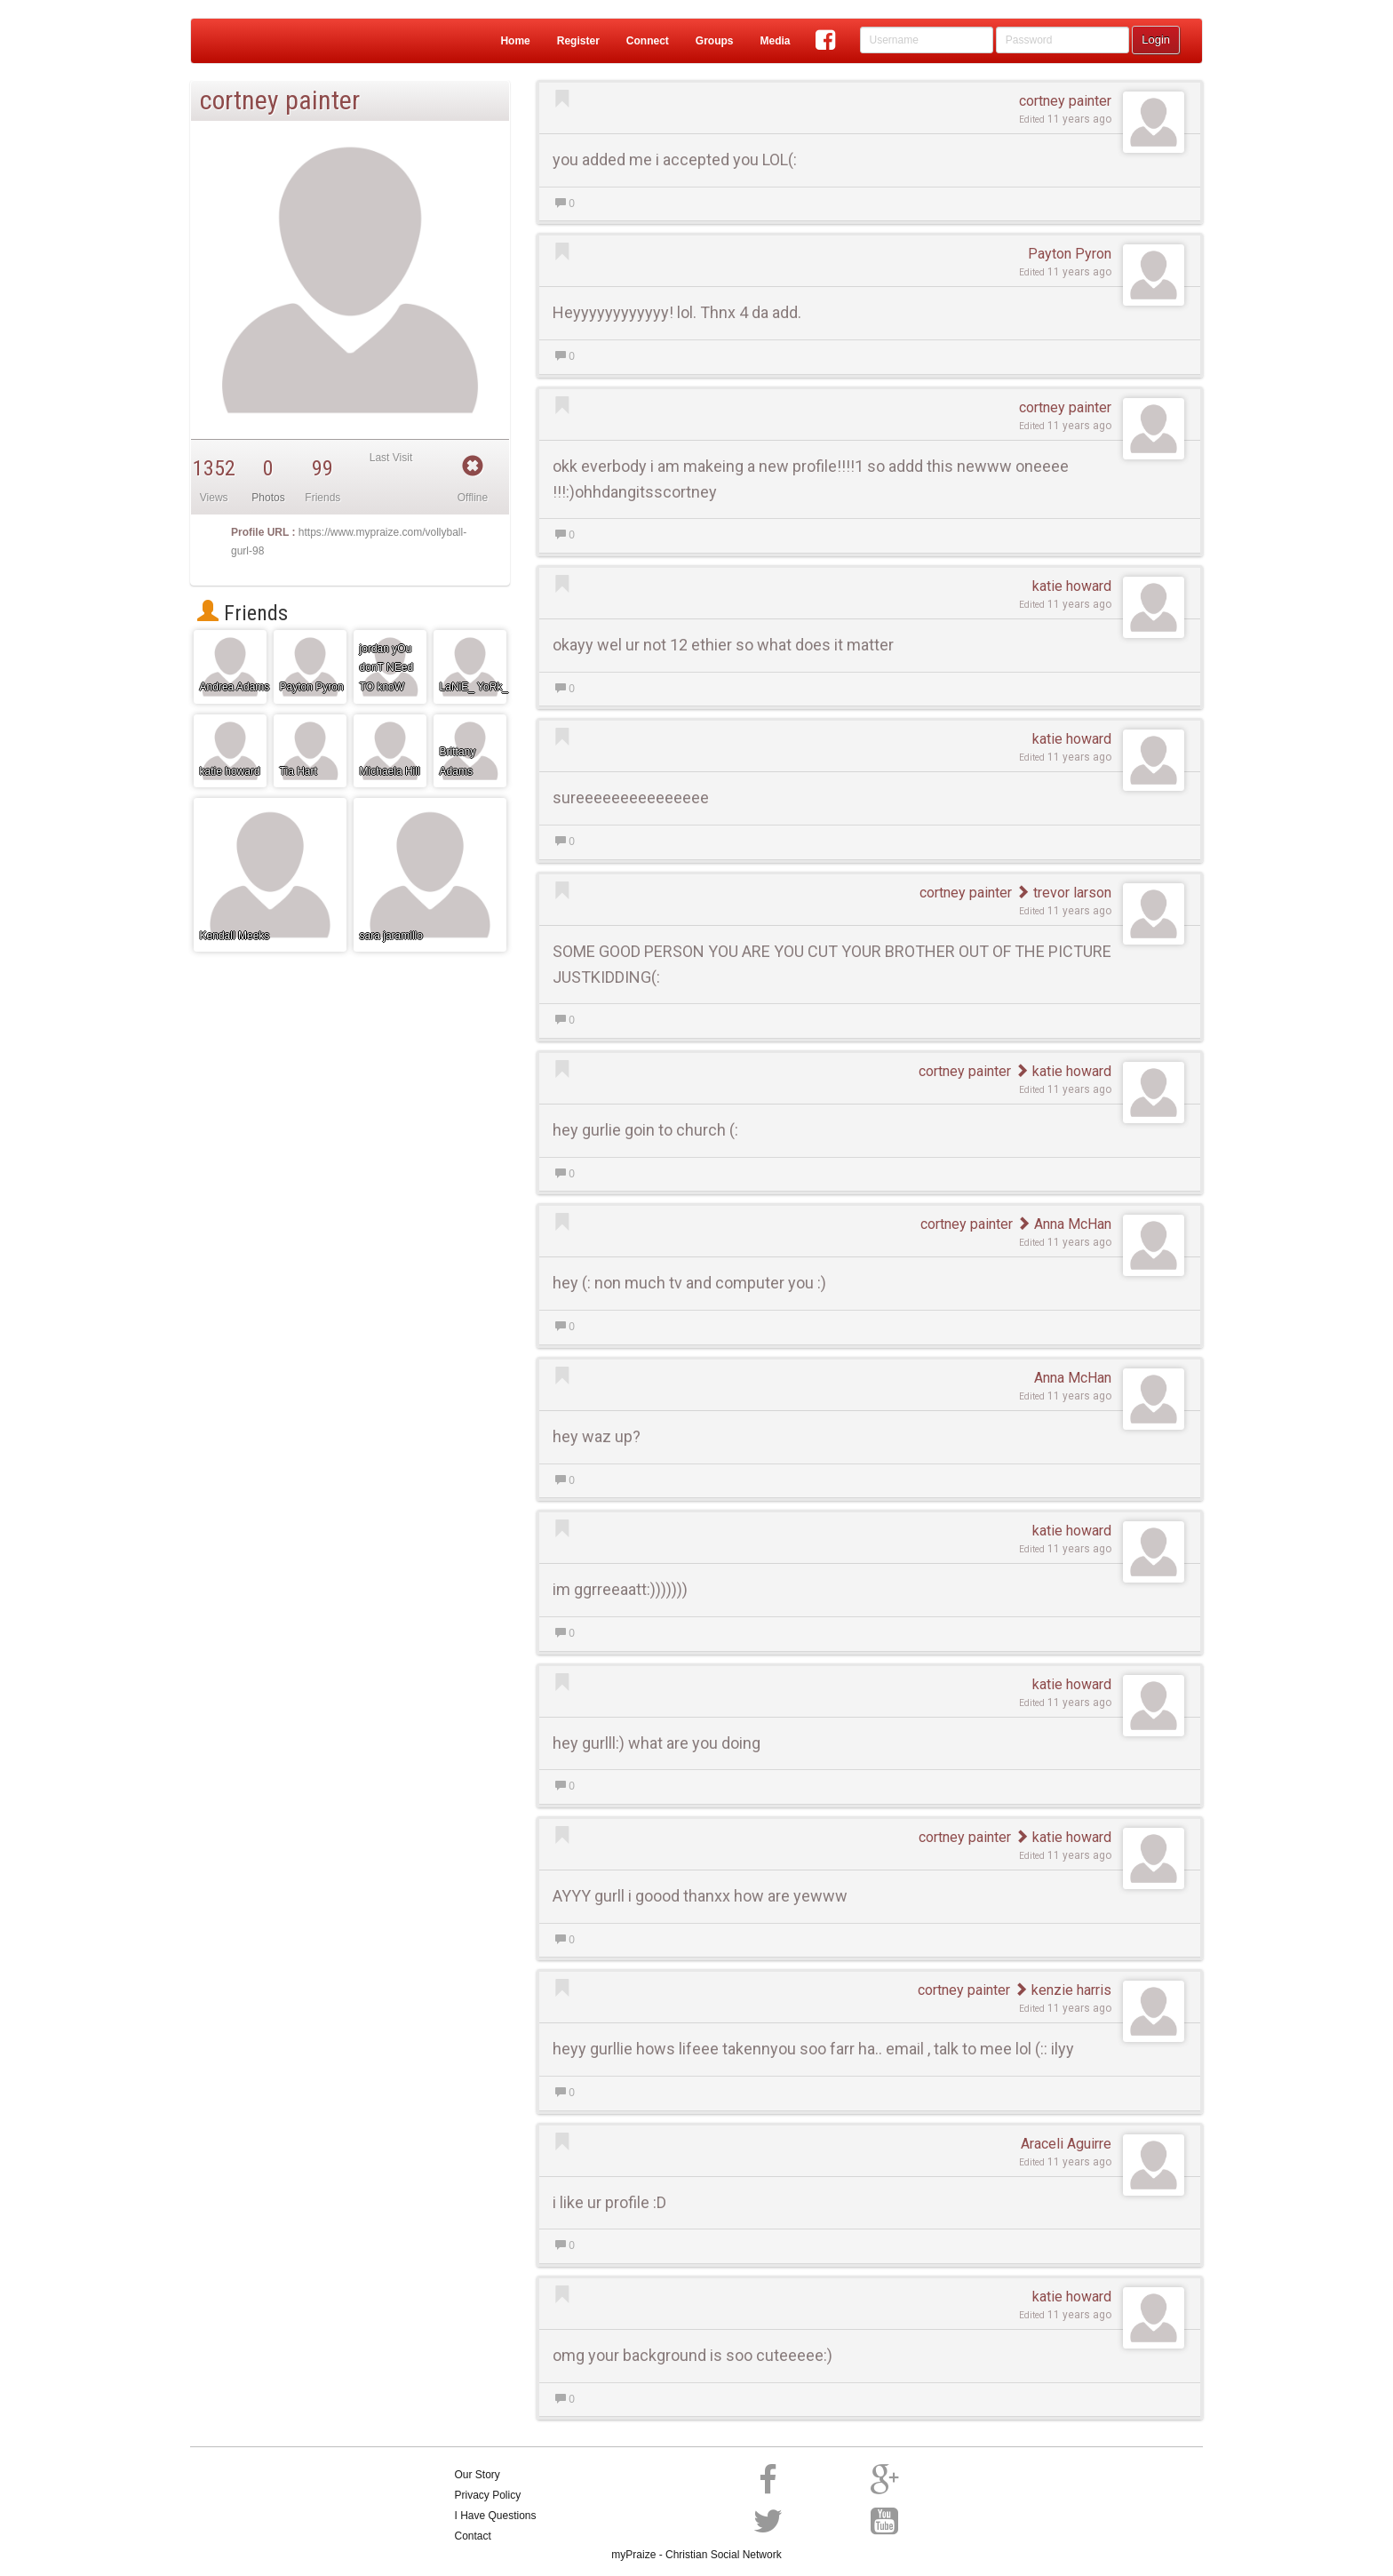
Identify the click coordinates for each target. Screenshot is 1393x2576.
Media (775, 41)
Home (514, 41)
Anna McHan (1063, 1224)
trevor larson (1063, 892)
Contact (473, 2536)
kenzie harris (1062, 1990)
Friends (242, 613)
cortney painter (1065, 100)
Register (578, 41)
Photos (267, 497)
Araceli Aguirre (1066, 2143)
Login (1156, 39)
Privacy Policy (488, 2495)
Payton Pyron (1069, 253)
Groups (715, 41)
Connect (647, 41)
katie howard (1071, 586)
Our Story (477, 2474)
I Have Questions (496, 2515)
